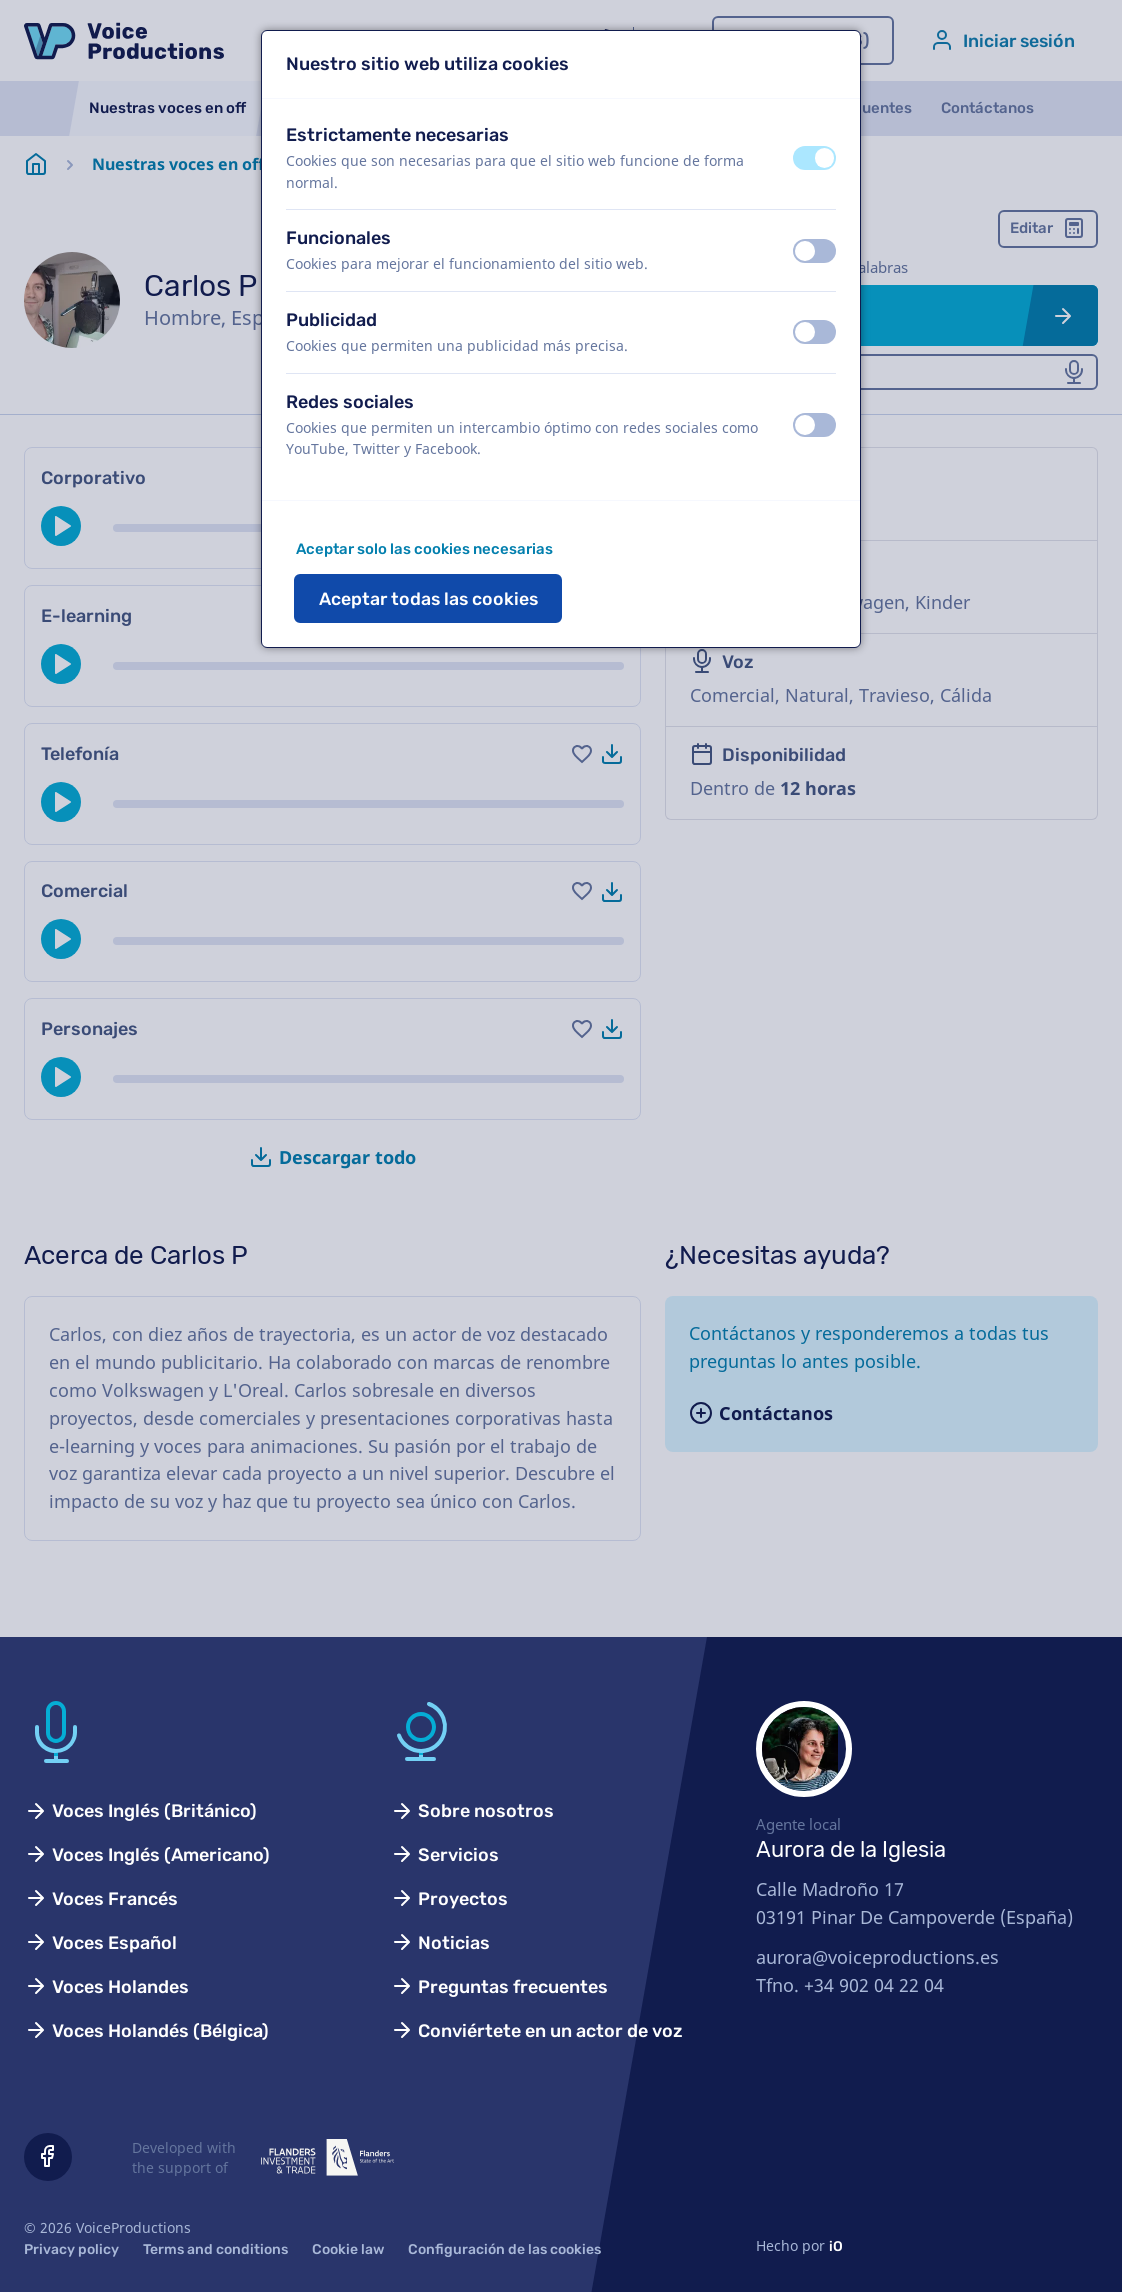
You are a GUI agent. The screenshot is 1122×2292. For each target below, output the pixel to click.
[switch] (814, 158)
